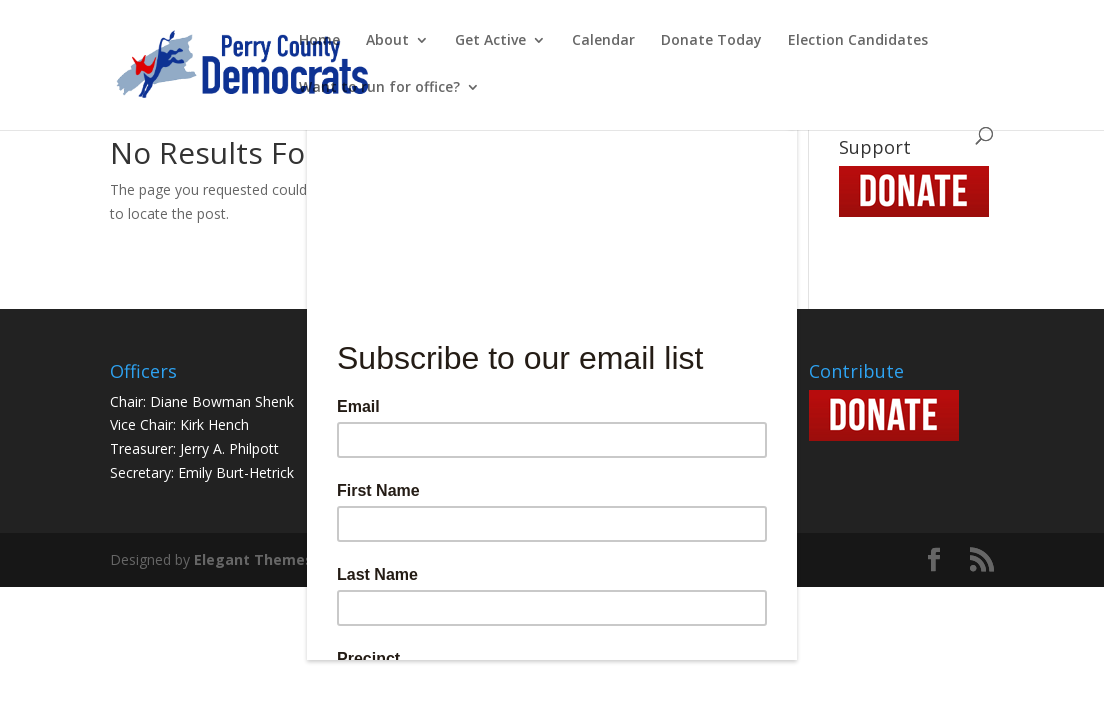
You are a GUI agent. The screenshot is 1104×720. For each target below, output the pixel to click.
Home (319, 41)
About (387, 41)
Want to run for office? (379, 88)
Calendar (603, 41)
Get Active (490, 41)
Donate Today (711, 41)
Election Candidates (858, 41)
